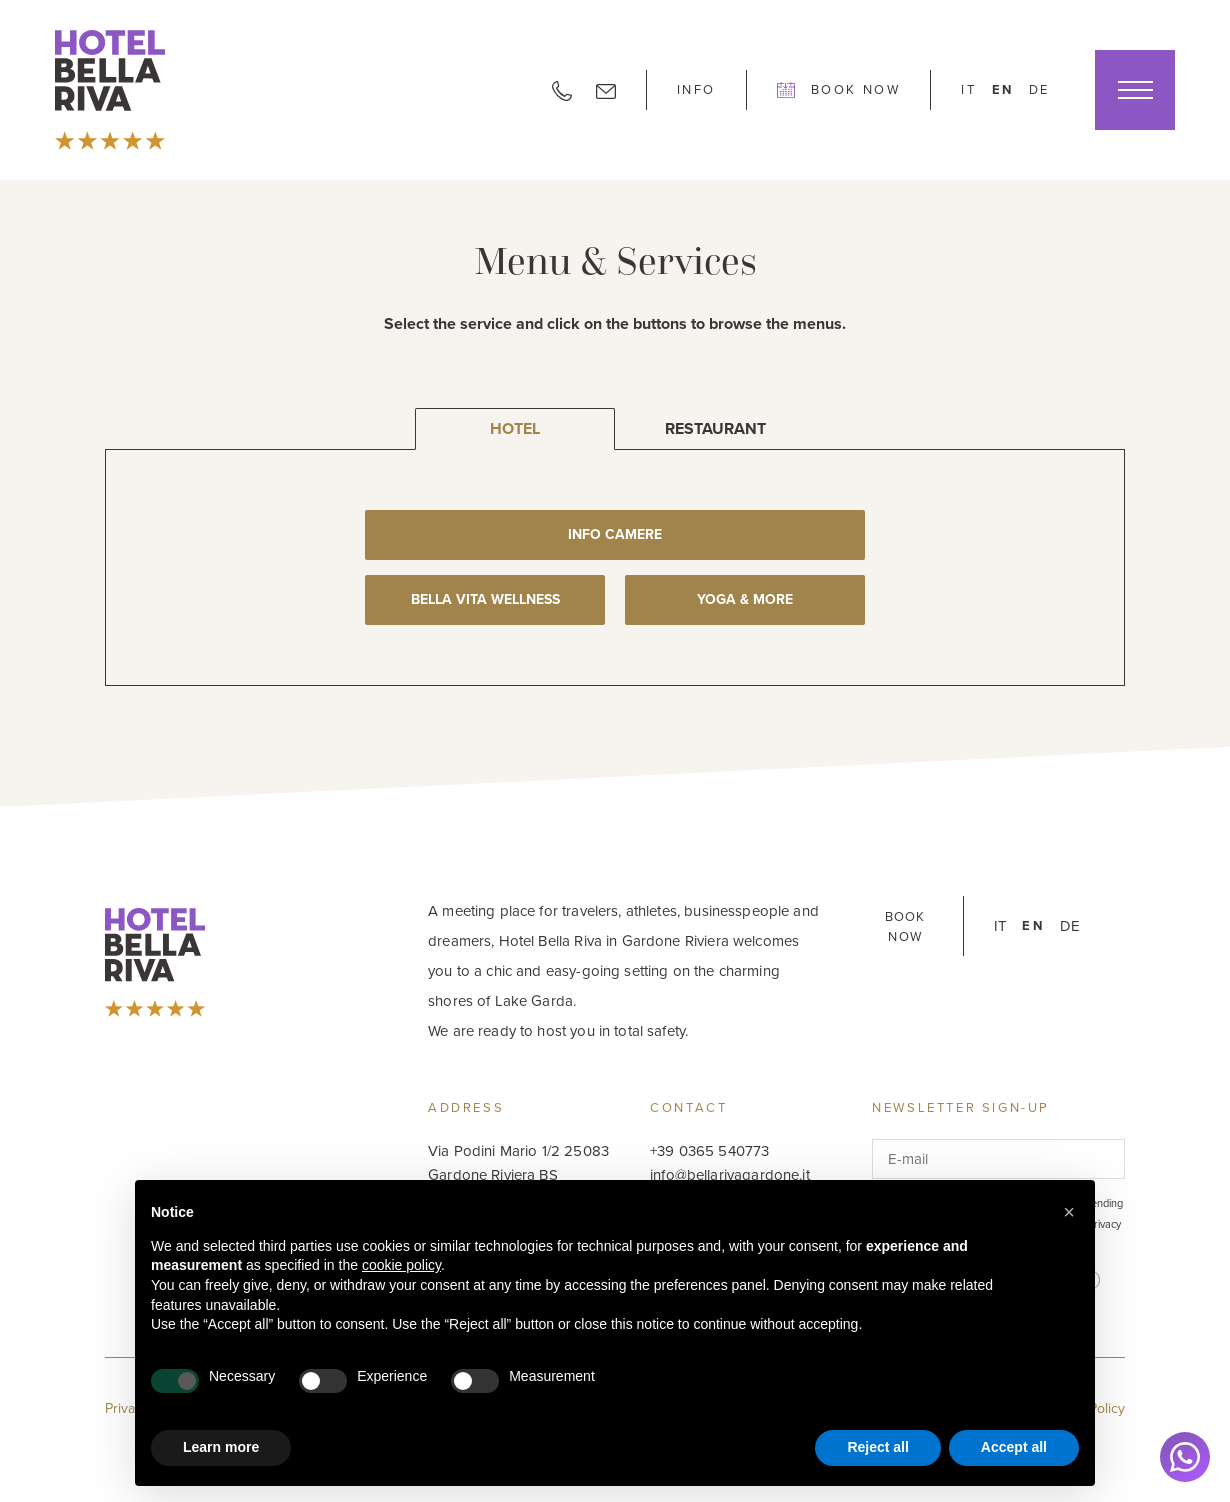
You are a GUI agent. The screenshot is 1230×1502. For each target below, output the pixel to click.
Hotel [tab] (515, 429)
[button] (1069, 1212)
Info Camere (615, 534)
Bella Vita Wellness (485, 599)
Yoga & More (745, 599)
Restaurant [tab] (715, 429)
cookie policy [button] (401, 1265)
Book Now (838, 90)
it (968, 90)
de (1039, 90)
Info (696, 90)
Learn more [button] (221, 1447)
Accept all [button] (1014, 1447)
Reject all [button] (877, 1447)
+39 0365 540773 (709, 1151)
